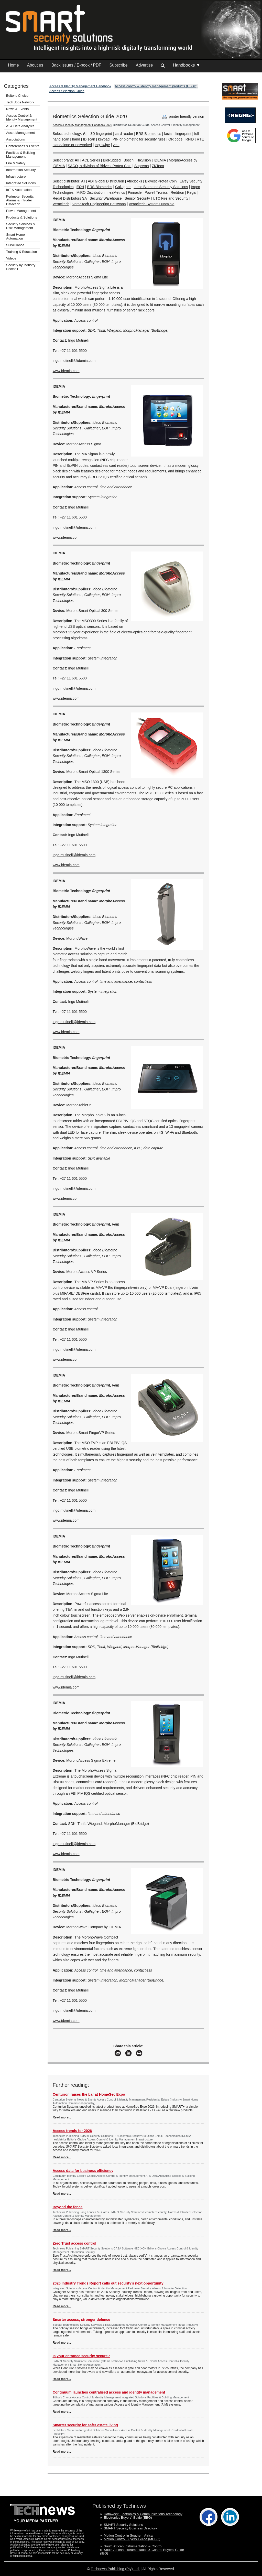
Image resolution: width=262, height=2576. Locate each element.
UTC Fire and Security (170, 198)
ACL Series (91, 160)
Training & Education (21, 252)
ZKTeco (158, 166)
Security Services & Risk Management (20, 226)
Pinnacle (135, 192)
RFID (189, 139)
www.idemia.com (66, 371)
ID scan (89, 139)
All (83, 181)
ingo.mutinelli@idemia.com (74, 361)
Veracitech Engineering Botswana (99, 204)
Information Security (21, 170)
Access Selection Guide (66, 91)
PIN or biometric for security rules (139, 139)
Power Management (21, 211)
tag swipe (102, 145)
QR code (175, 139)
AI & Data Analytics (20, 126)
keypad (104, 139)
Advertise (144, 65)
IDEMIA (160, 160)
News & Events (17, 109)
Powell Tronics (156, 192)
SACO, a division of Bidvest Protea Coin (100, 166)
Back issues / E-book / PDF (76, 65)
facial (168, 134)
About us (35, 65)
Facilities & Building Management (20, 154)
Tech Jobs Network (20, 102)
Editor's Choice (17, 96)
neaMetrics (116, 192)
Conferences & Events (22, 146)
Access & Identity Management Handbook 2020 (82, 124)
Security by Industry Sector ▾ (20, 267)
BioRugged (112, 160)
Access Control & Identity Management (21, 117)
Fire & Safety (15, 163)
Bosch (129, 160)
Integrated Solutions (21, 183)
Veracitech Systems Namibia (151, 204)
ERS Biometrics (148, 134)
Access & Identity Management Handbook (80, 86)
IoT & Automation (19, 190)
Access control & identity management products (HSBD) (156, 86)
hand (76, 139)
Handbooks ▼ (186, 65)
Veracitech (61, 204)
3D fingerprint (101, 134)
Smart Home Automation (15, 236)
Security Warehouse (106, 198)
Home (13, 65)
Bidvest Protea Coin (161, 181)
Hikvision (143, 160)
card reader (124, 134)
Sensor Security (137, 198)
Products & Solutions (21, 217)
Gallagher (123, 187)
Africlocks (134, 181)
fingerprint (183, 134)
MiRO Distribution (91, 192)
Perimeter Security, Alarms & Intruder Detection (20, 200)
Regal (191, 192)
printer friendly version (182, 116)
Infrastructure (16, 176)
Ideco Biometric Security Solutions (161, 187)
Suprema (141, 166)
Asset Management (20, 133)
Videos (11, 258)
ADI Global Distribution (106, 181)
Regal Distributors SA (70, 198)
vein (116, 145)
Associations (15, 139)
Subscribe (119, 65)
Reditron (177, 192)
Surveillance (15, 245)
